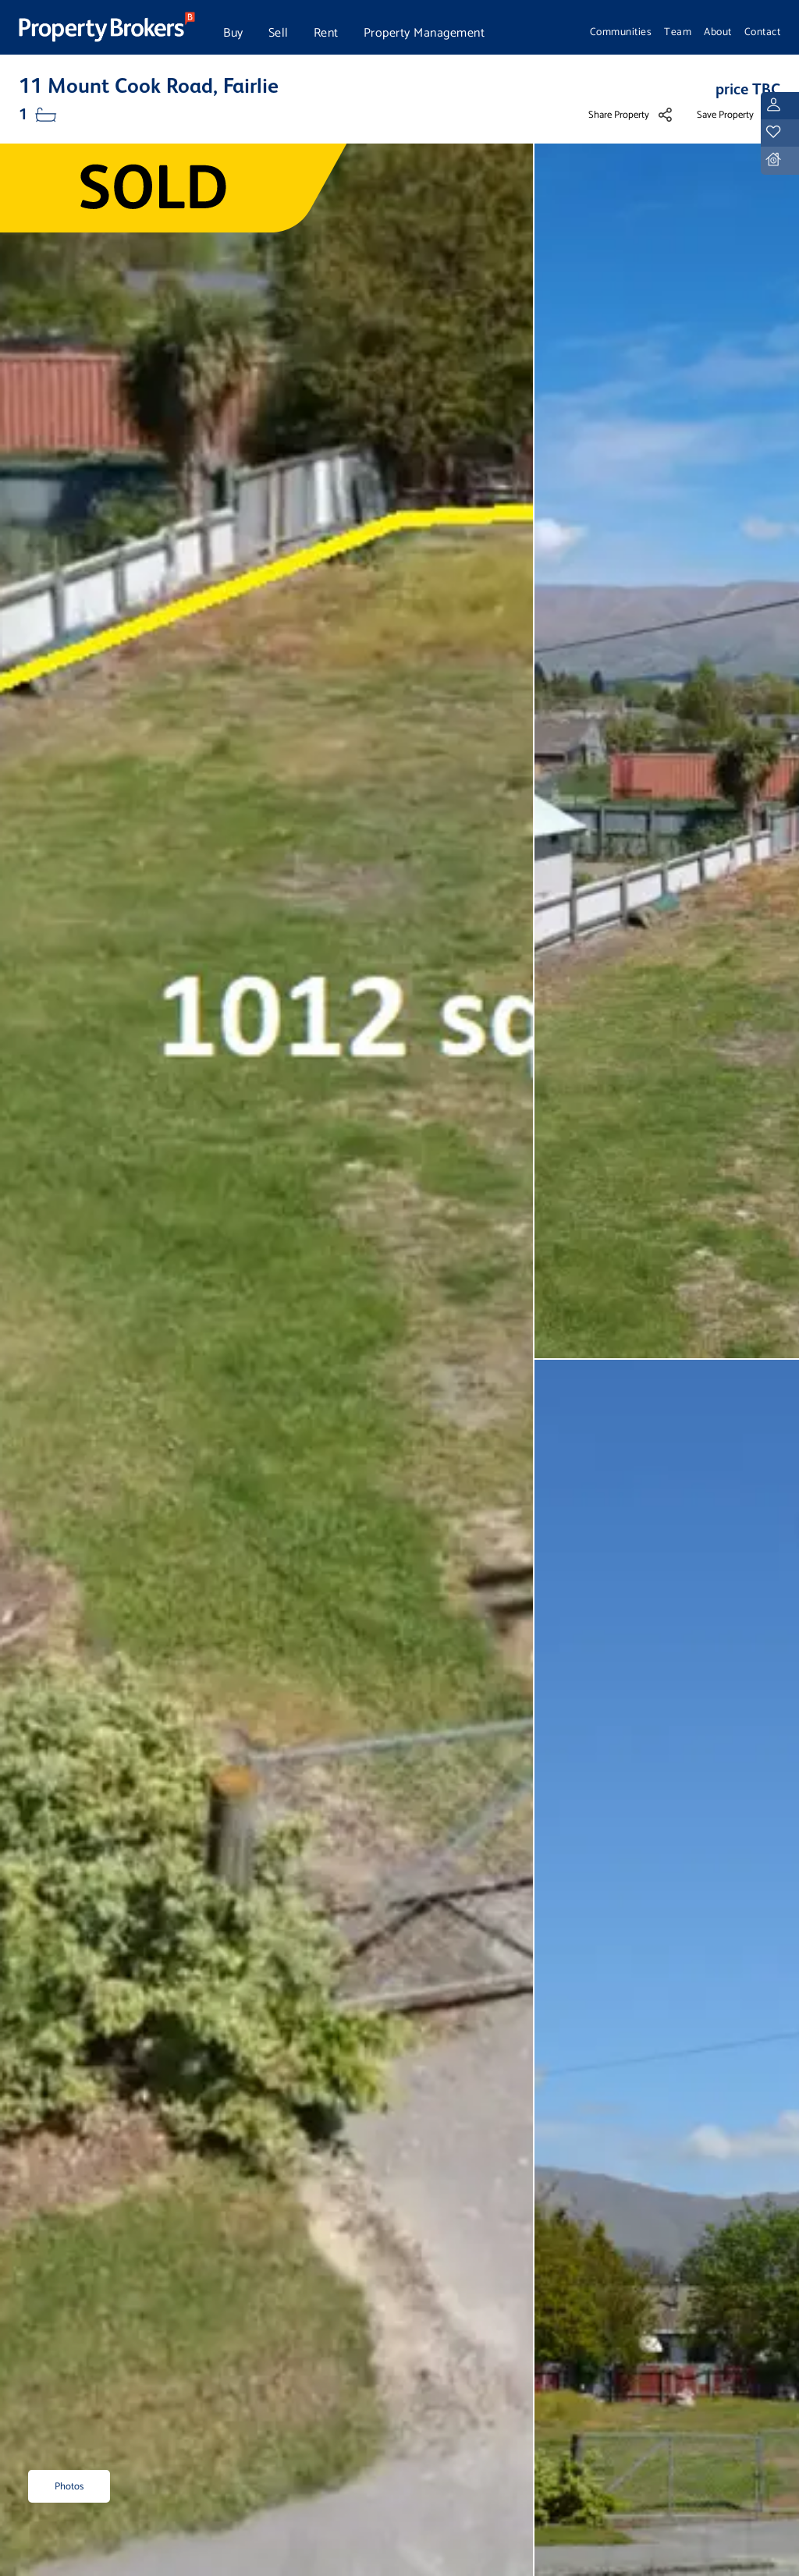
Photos (69, 2486)
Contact (762, 32)
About (718, 32)
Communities (621, 32)
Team (677, 32)
